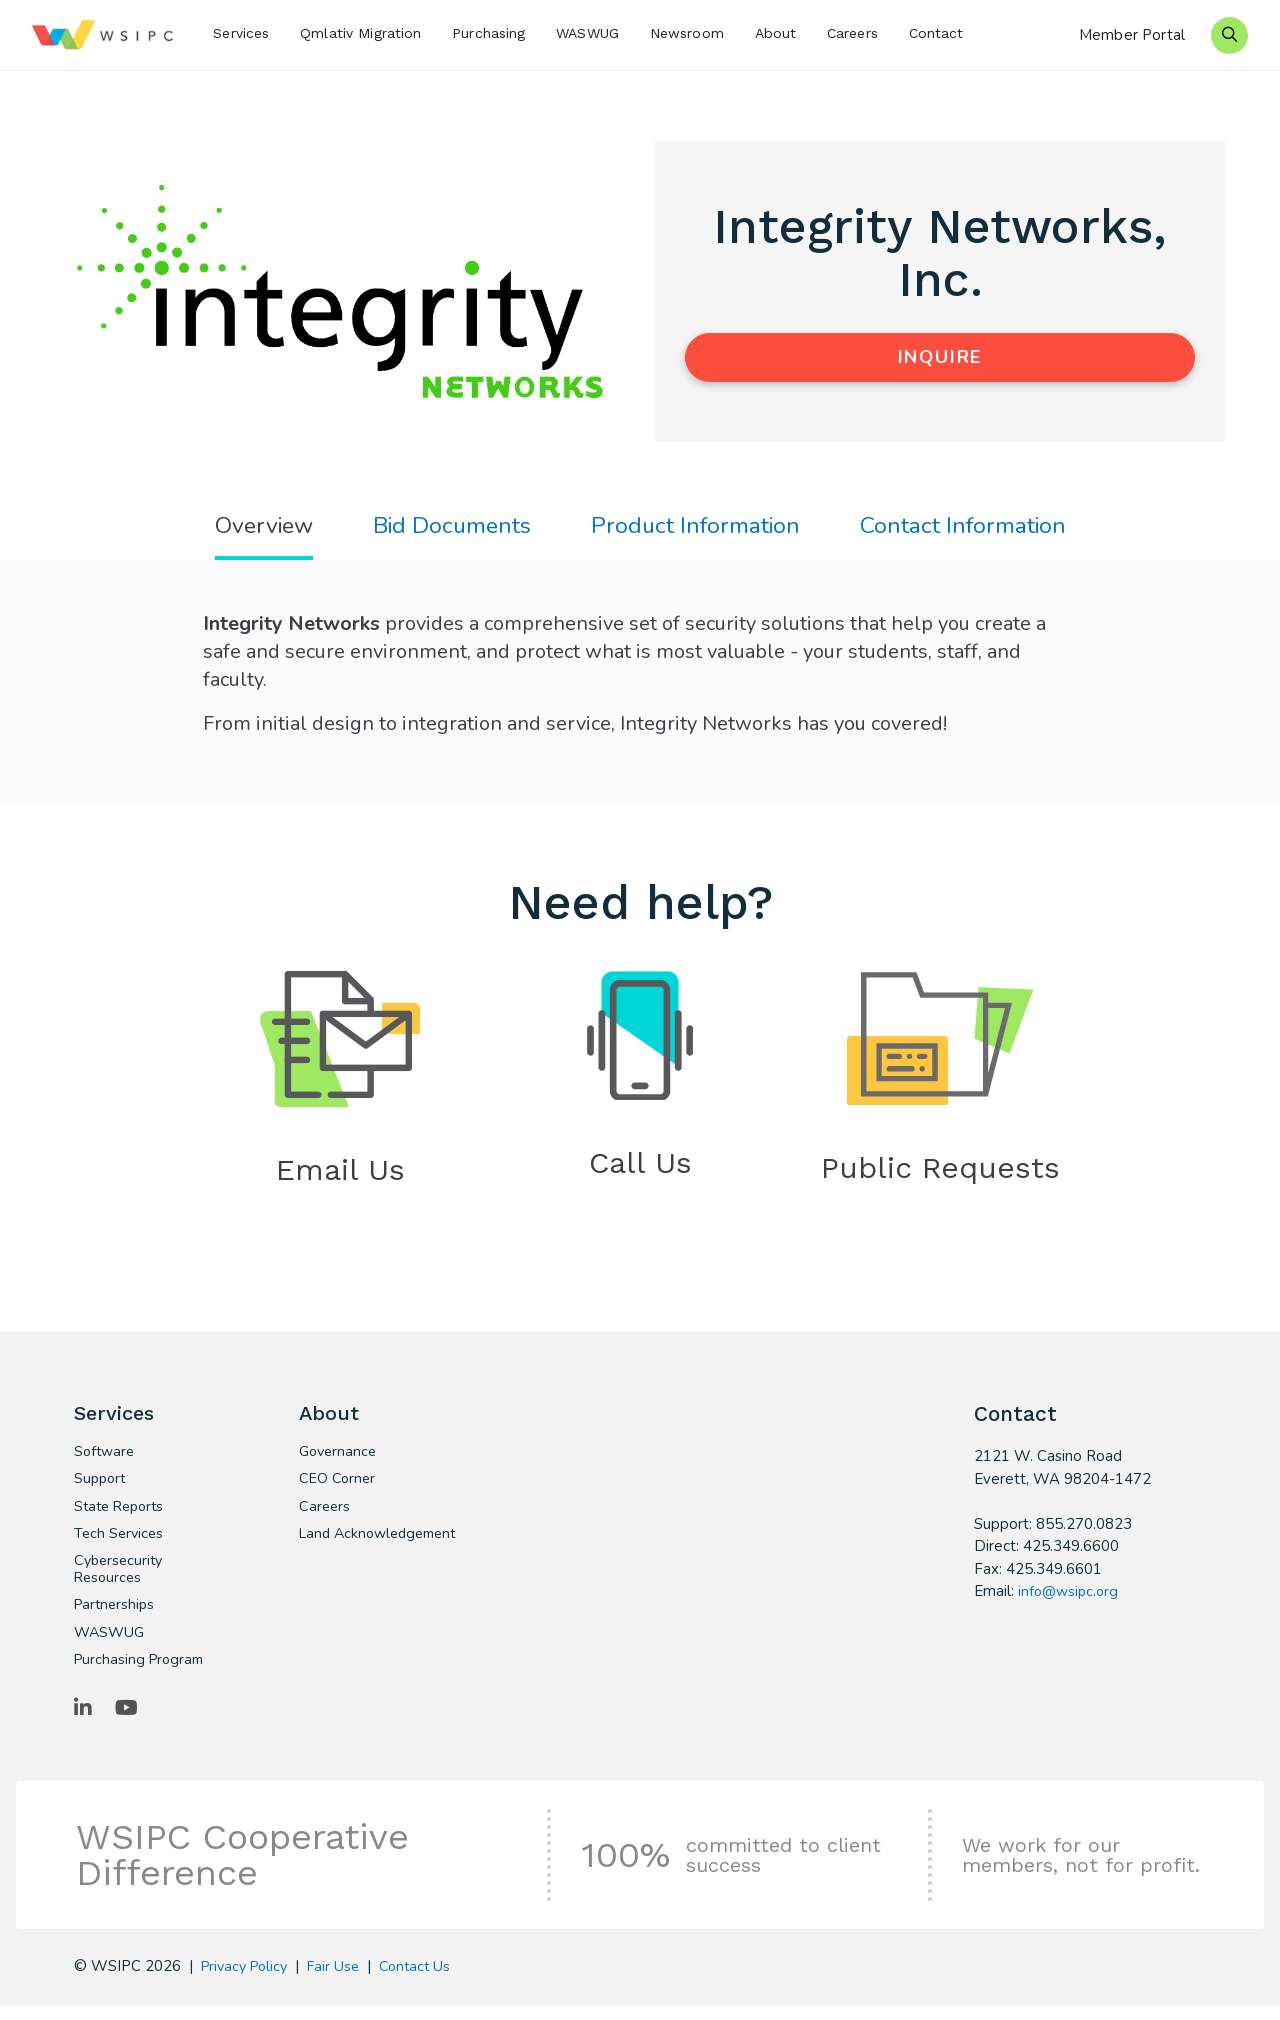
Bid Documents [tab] (449, 527)
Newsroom (687, 33)
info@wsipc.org (1070, 1595)
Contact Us (427, 1980)
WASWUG (587, 33)
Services (241, 33)
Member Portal (1132, 35)
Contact (936, 33)
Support (101, 1486)
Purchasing (488, 33)
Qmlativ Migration (360, 33)
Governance (340, 1458)
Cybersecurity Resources (121, 1579)
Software (106, 1458)
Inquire (940, 357)
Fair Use (342, 1980)
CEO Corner (338, 1486)
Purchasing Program (142, 1672)
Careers (852, 33)
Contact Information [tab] (971, 527)
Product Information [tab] (698, 527)
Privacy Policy (248, 1980)
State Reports (122, 1514)
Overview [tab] (255, 527)
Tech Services (120, 1542)
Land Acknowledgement (364, 1551)
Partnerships (116, 1616)
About (776, 33)
